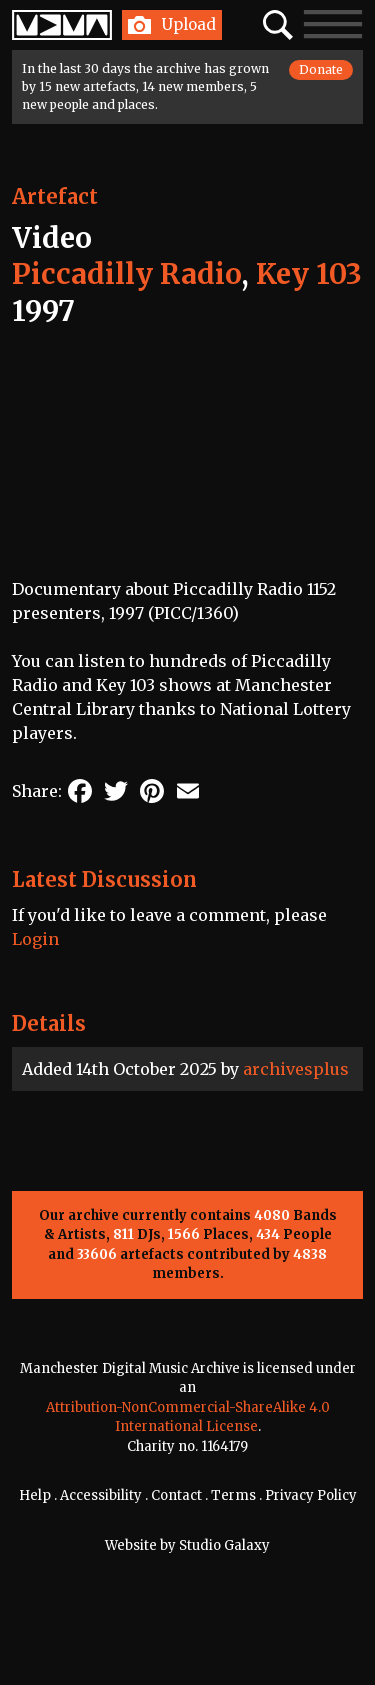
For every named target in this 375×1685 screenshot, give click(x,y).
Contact (176, 1495)
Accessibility (101, 1495)
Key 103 (309, 274)
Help (35, 1495)
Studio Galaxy (224, 1545)
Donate (321, 69)
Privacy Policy (311, 1495)
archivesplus (296, 1069)
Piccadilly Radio (126, 274)
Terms (233, 1495)
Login (35, 939)
